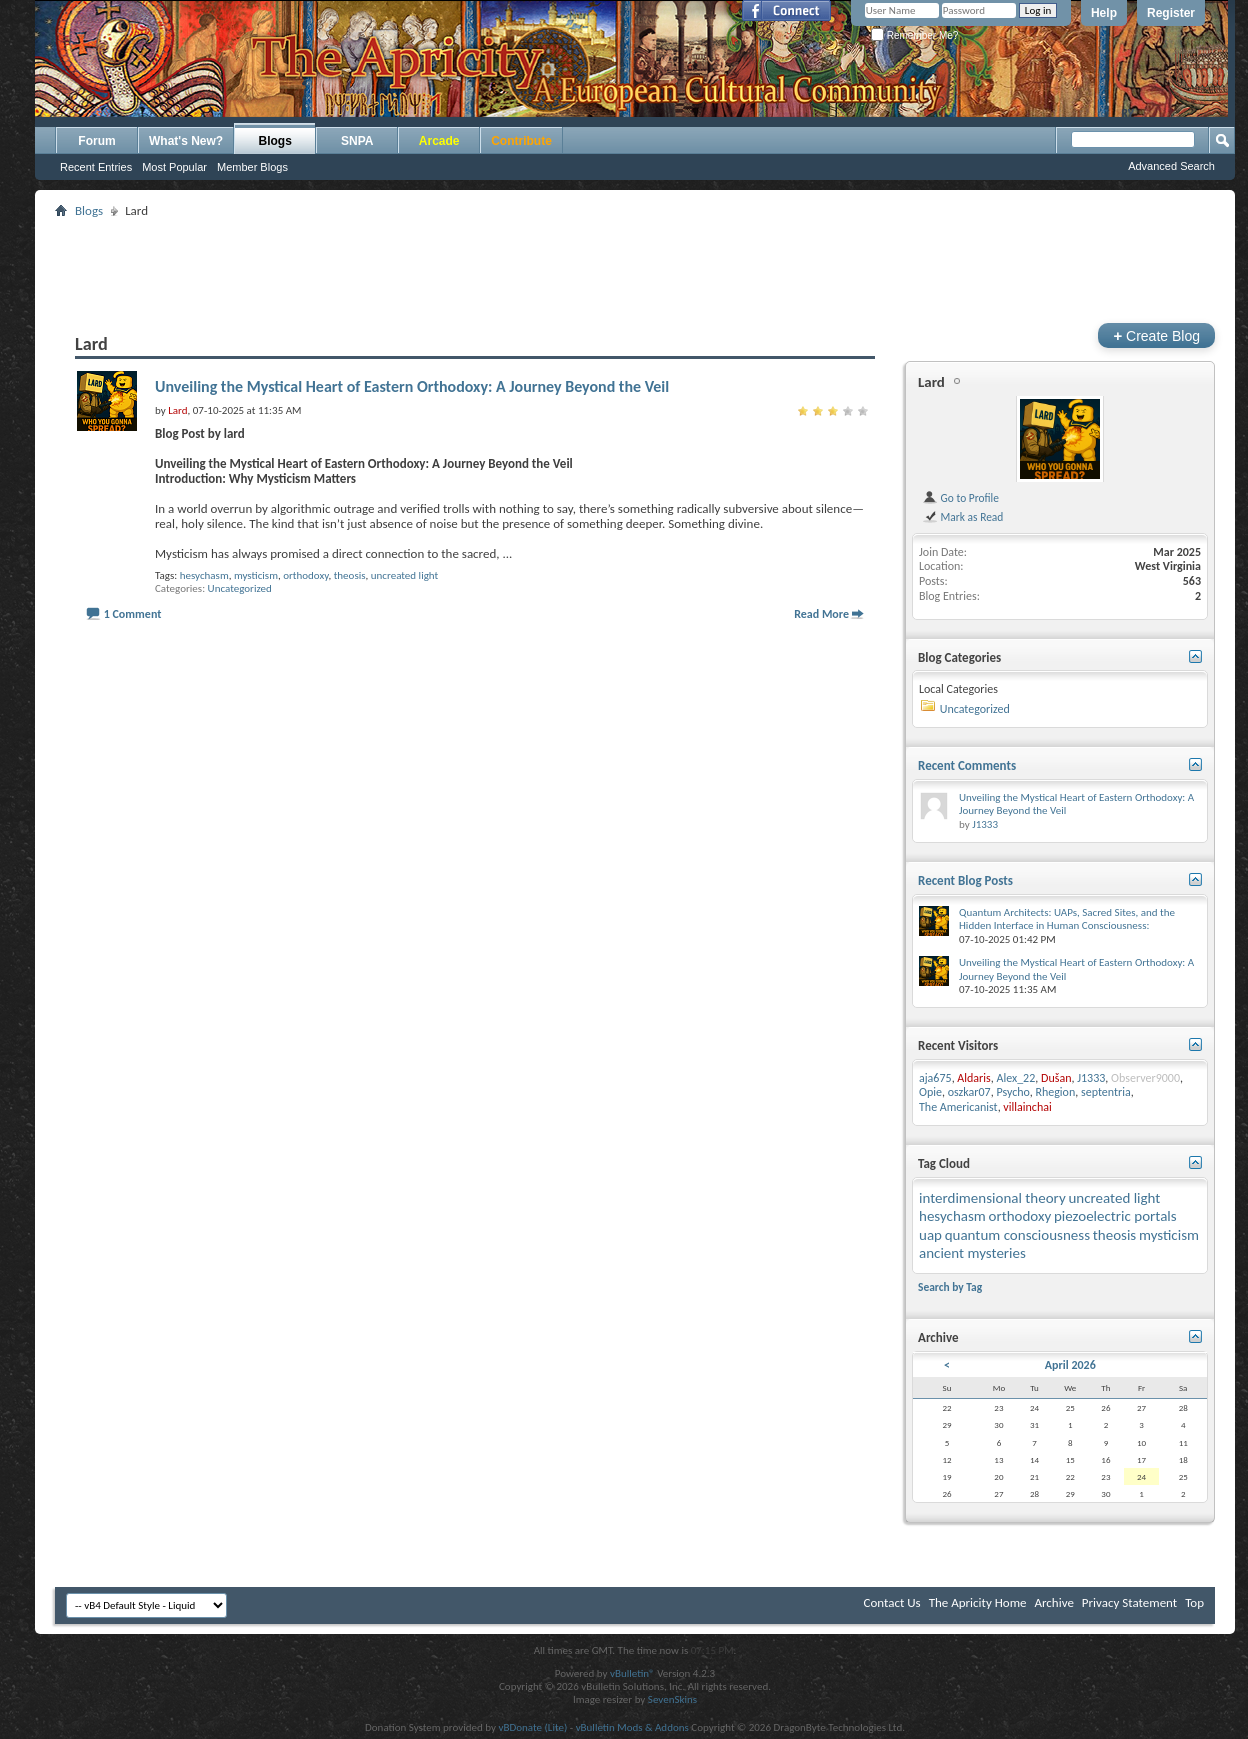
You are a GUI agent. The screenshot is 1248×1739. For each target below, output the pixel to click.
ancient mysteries (972, 1253)
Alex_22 (1015, 1078)
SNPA (357, 141)
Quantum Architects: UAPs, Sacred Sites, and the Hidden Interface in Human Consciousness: (1067, 919)
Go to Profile (960, 498)
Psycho (1012, 1092)
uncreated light (404, 575)
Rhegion (1055, 1092)
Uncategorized (240, 588)
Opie (930, 1092)
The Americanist (958, 1107)
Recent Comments (967, 765)
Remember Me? (914, 35)
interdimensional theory (992, 1198)
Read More (821, 614)
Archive (1053, 1602)
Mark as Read (962, 517)
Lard (931, 382)
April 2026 (1070, 1365)
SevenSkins (672, 1699)
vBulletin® (632, 1673)
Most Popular (174, 167)
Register (1171, 13)
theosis (350, 575)
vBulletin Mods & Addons (632, 1727)
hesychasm (204, 575)
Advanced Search (1171, 166)
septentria (1106, 1092)
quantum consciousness (1017, 1235)
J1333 (985, 824)
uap (930, 1235)
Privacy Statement (1129, 1602)
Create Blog (1156, 335)
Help (1104, 13)
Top (1194, 1602)
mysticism (256, 575)
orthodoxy (305, 575)
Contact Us (892, 1602)
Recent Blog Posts (965, 880)
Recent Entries (96, 167)
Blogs (275, 141)
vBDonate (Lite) (532, 1727)
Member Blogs (252, 167)
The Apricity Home (978, 1602)
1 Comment (133, 614)
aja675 (935, 1078)
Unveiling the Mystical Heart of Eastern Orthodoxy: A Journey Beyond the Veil (412, 386)
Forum (96, 141)
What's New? (186, 141)
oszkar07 (969, 1092)
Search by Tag (950, 1287)
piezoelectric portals (1115, 1216)
